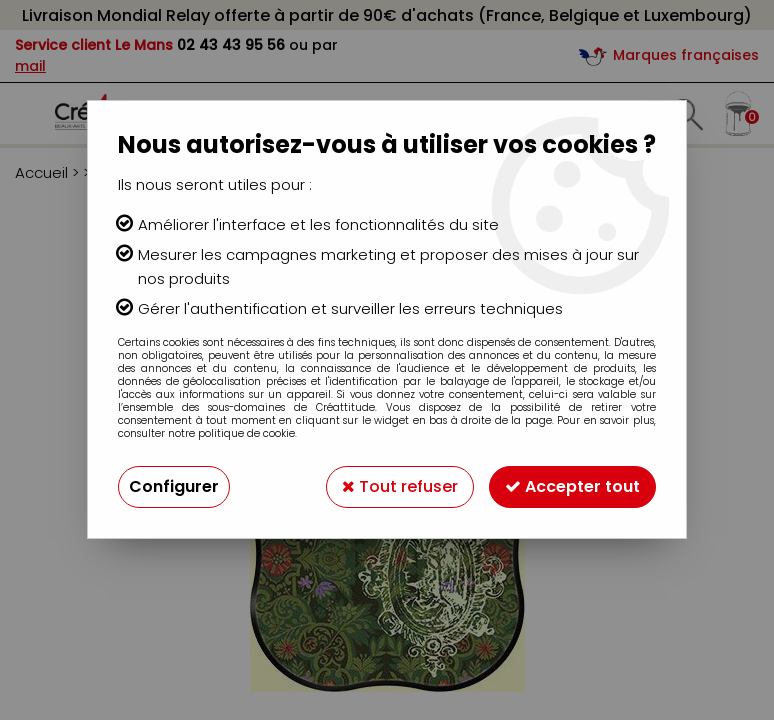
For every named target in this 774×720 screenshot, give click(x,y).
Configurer (174, 486)
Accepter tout (572, 486)
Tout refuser (400, 486)
